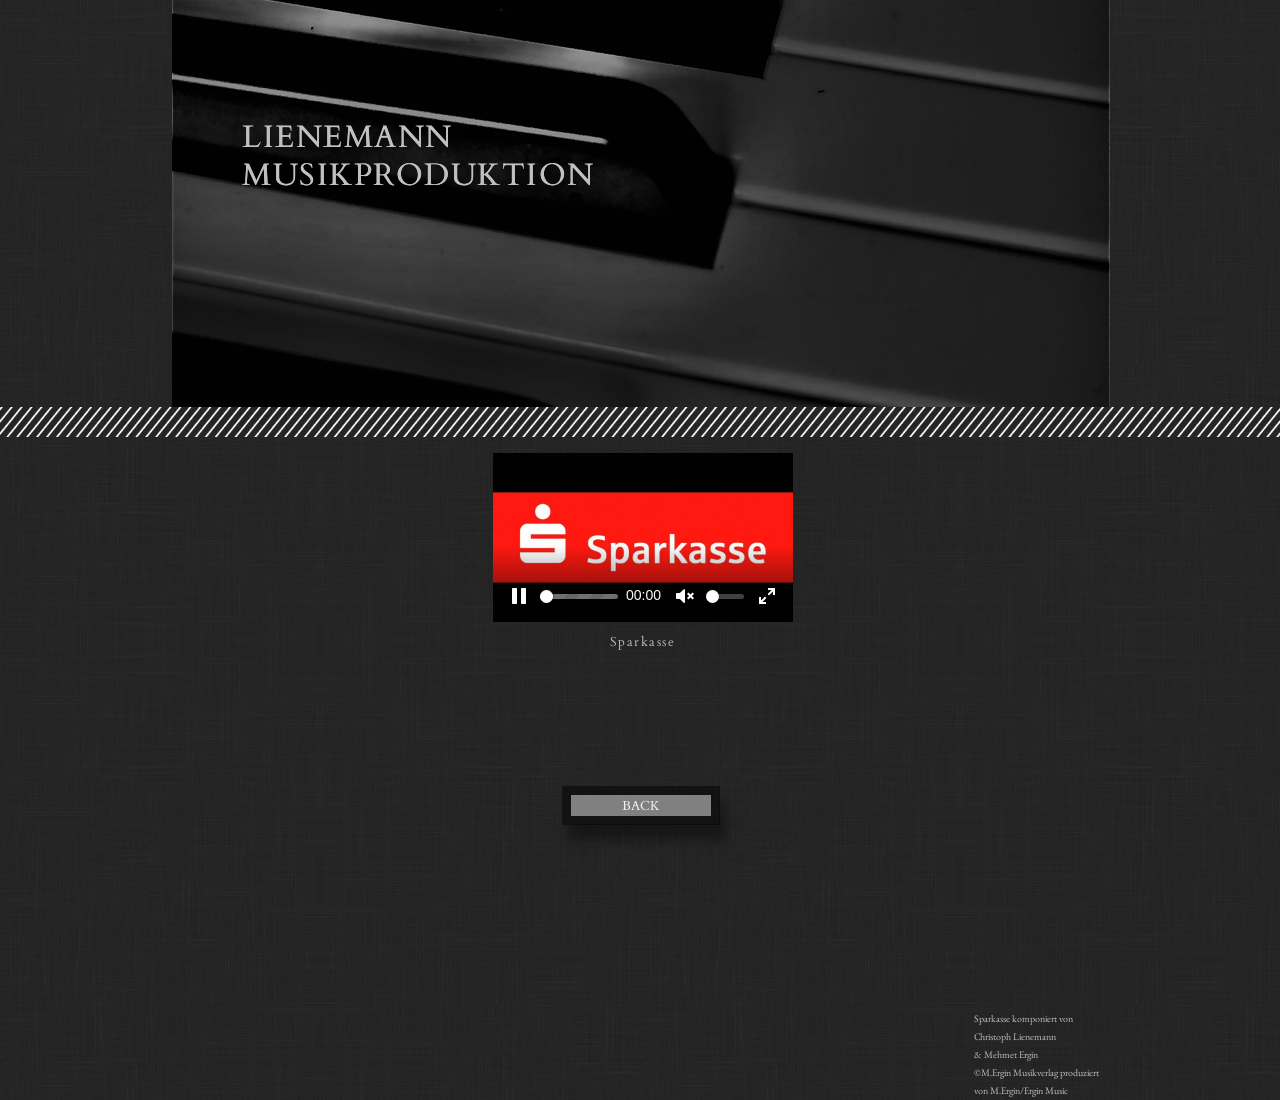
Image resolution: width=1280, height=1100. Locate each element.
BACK (641, 806)
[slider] (579, 596)
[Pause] (519, 596)
